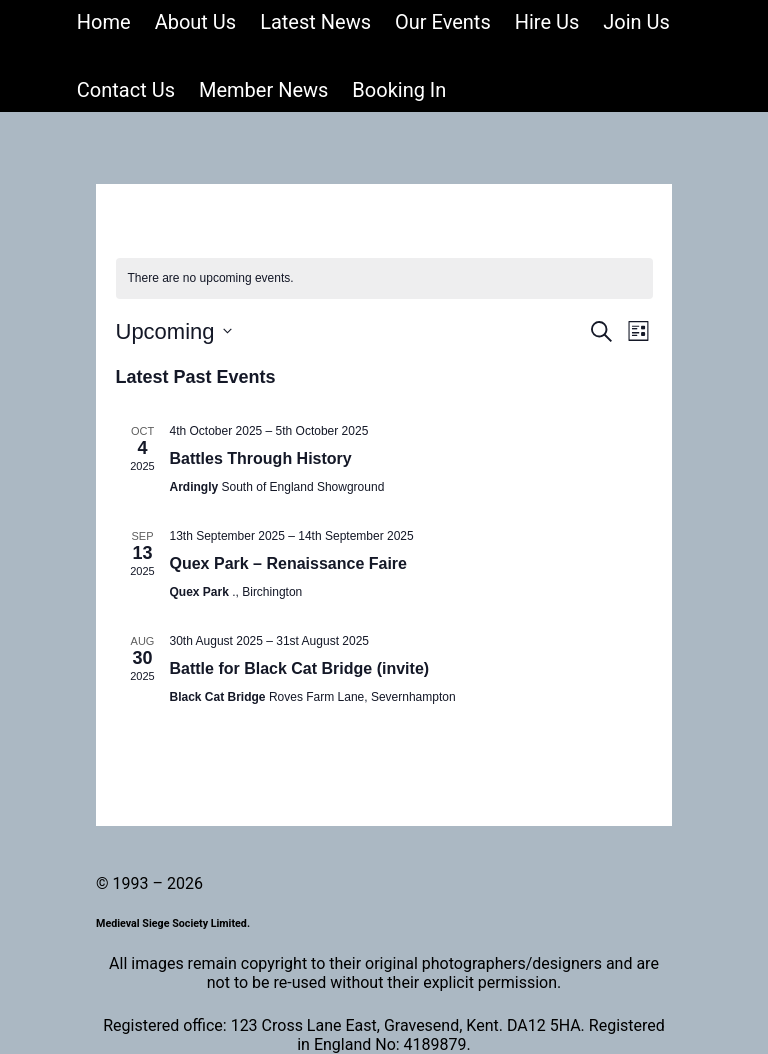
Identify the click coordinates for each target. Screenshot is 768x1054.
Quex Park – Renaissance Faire (288, 563)
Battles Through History (261, 458)
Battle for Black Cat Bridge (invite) (300, 668)
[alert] (384, 278)
